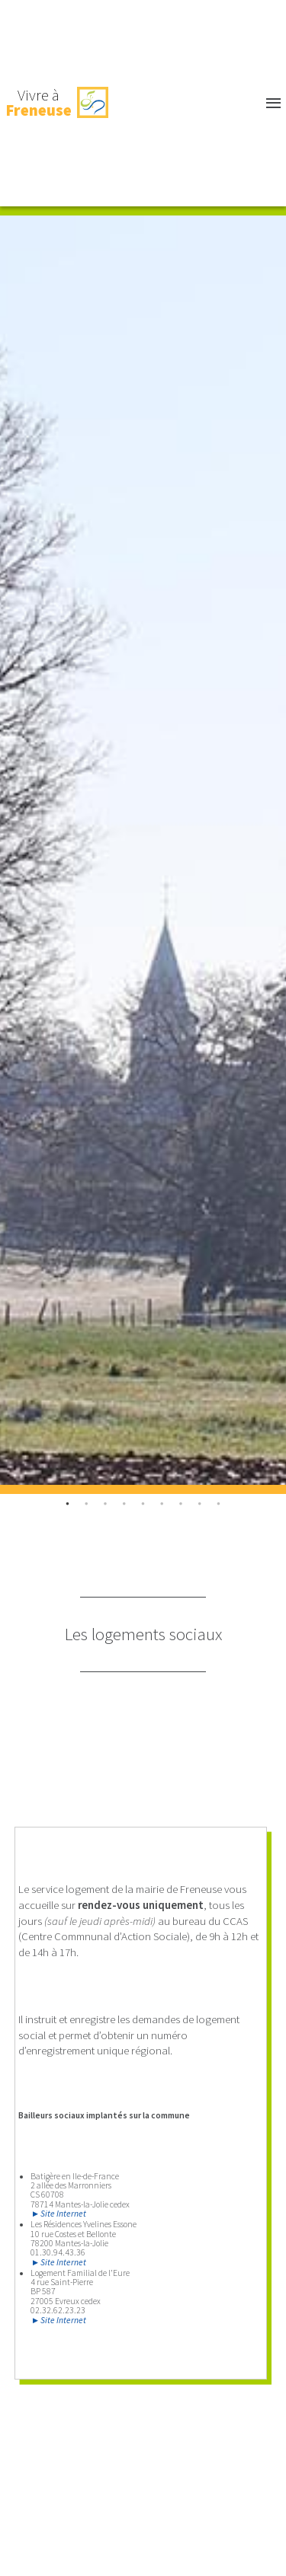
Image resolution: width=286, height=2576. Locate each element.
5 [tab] (162, 1503)
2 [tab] (105, 1503)
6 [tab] (181, 1503)
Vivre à (39, 103)
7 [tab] (200, 1503)
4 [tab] (143, 1503)
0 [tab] (67, 1503)
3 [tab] (124, 1503)
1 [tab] (86, 1503)
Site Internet (63, 2213)
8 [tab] (218, 1503)
